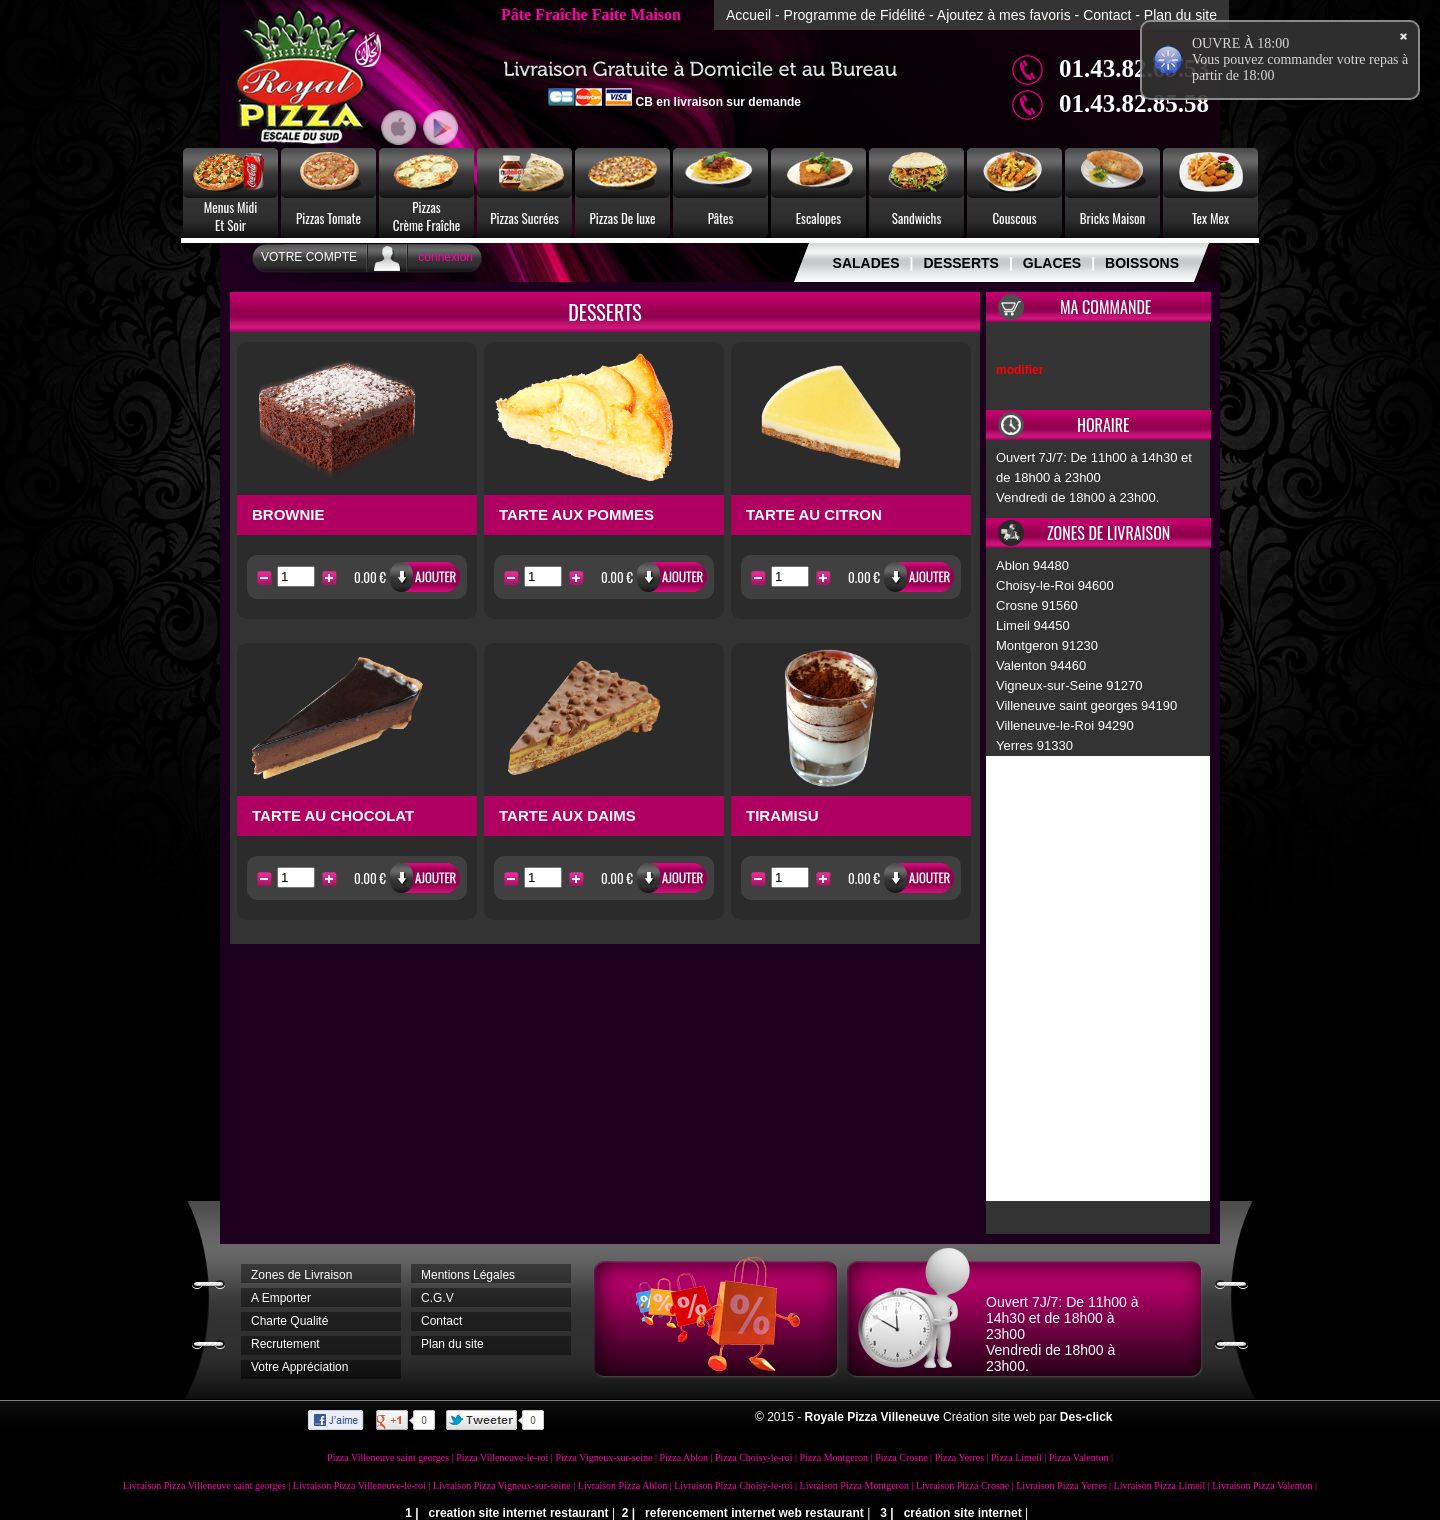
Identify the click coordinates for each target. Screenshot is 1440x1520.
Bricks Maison (1113, 218)
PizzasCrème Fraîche (427, 216)
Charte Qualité (289, 1321)
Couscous (1014, 218)
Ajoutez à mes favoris (1004, 15)
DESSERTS (960, 263)
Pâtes (721, 218)
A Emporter (281, 1298)
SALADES (866, 263)
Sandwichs (917, 218)
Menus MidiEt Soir (231, 216)
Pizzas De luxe (623, 218)
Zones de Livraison (301, 1275)
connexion (445, 257)
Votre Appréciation (299, 1367)
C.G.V (437, 1298)
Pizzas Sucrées (524, 218)
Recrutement (285, 1344)
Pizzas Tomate (328, 218)
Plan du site (1180, 15)
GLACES (1052, 263)
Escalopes (818, 218)
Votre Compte (309, 257)
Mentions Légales (468, 1275)
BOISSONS (1142, 263)
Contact (1107, 15)
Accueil (748, 15)
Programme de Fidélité (855, 15)
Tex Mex (1210, 218)
